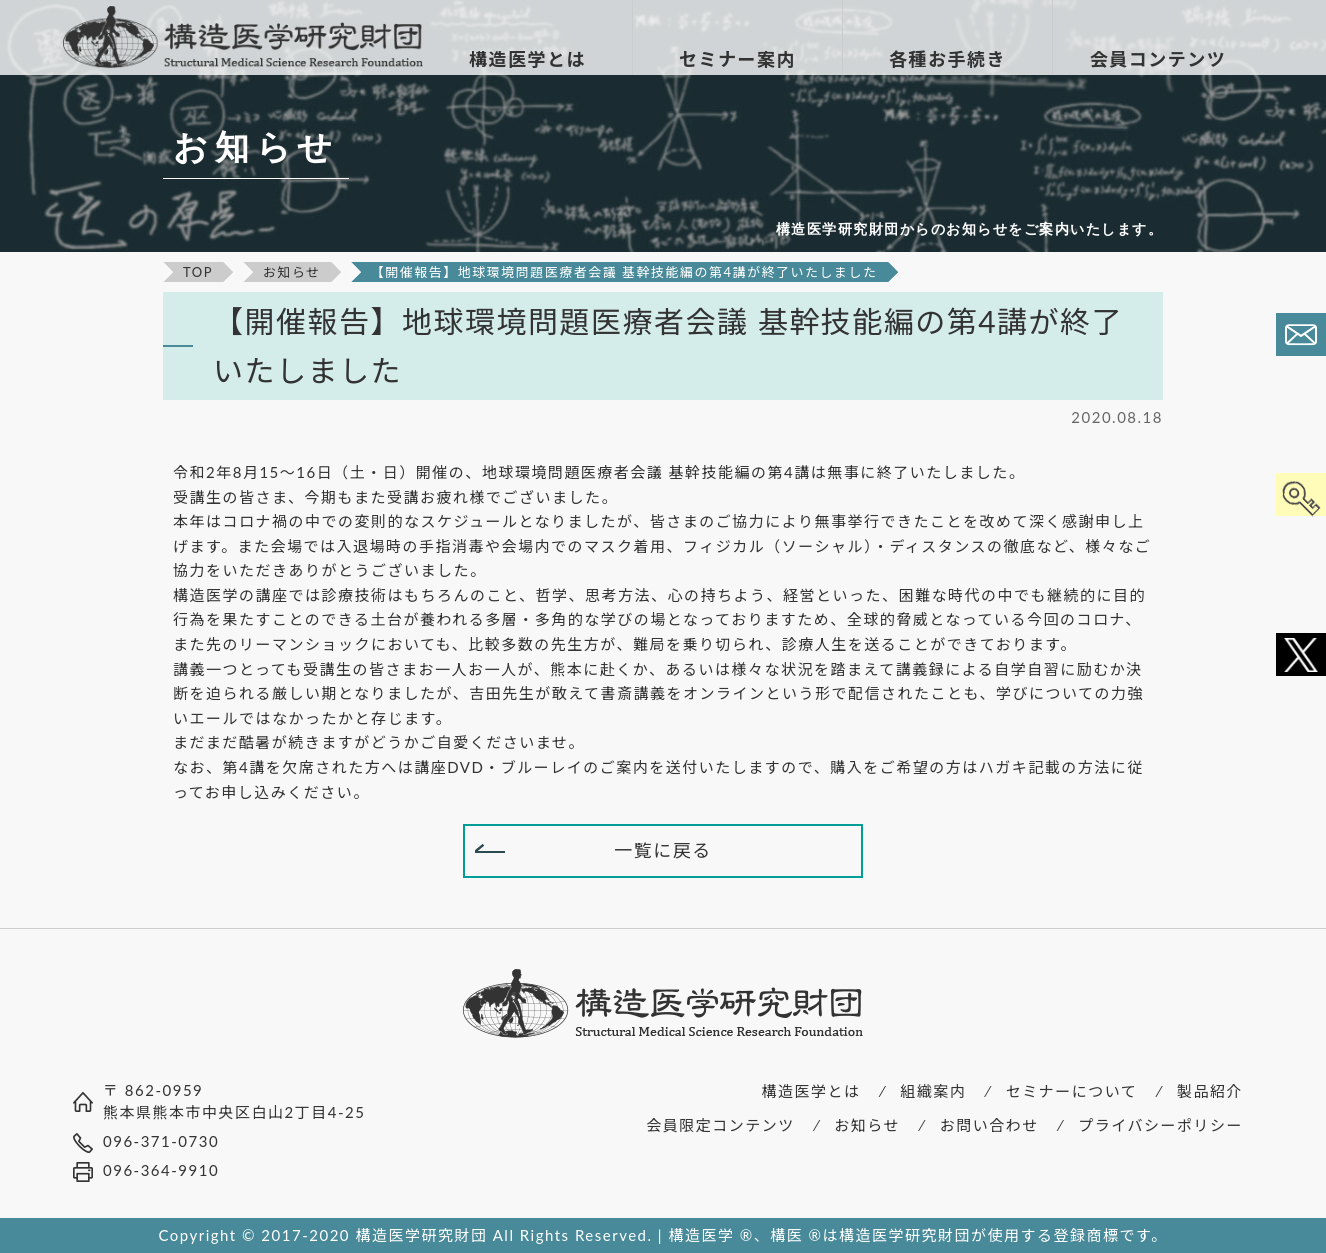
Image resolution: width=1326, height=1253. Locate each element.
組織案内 (933, 1091)
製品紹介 (1210, 1091)
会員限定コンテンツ (720, 1125)
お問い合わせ (989, 1125)
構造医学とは (811, 1091)
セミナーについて (1072, 1091)
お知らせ (867, 1125)
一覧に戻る (663, 850)
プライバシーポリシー (1160, 1125)
